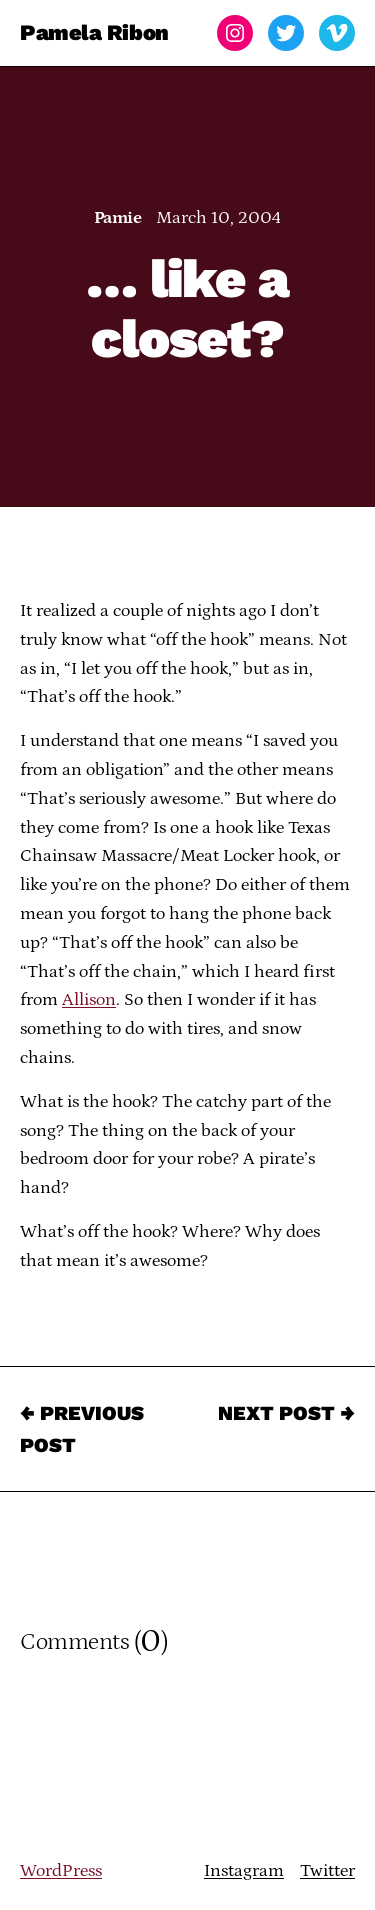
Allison (89, 1000)
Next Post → (286, 1413)
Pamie (117, 218)
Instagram (244, 1871)
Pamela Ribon (94, 32)
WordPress (61, 1871)
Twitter (327, 1871)
